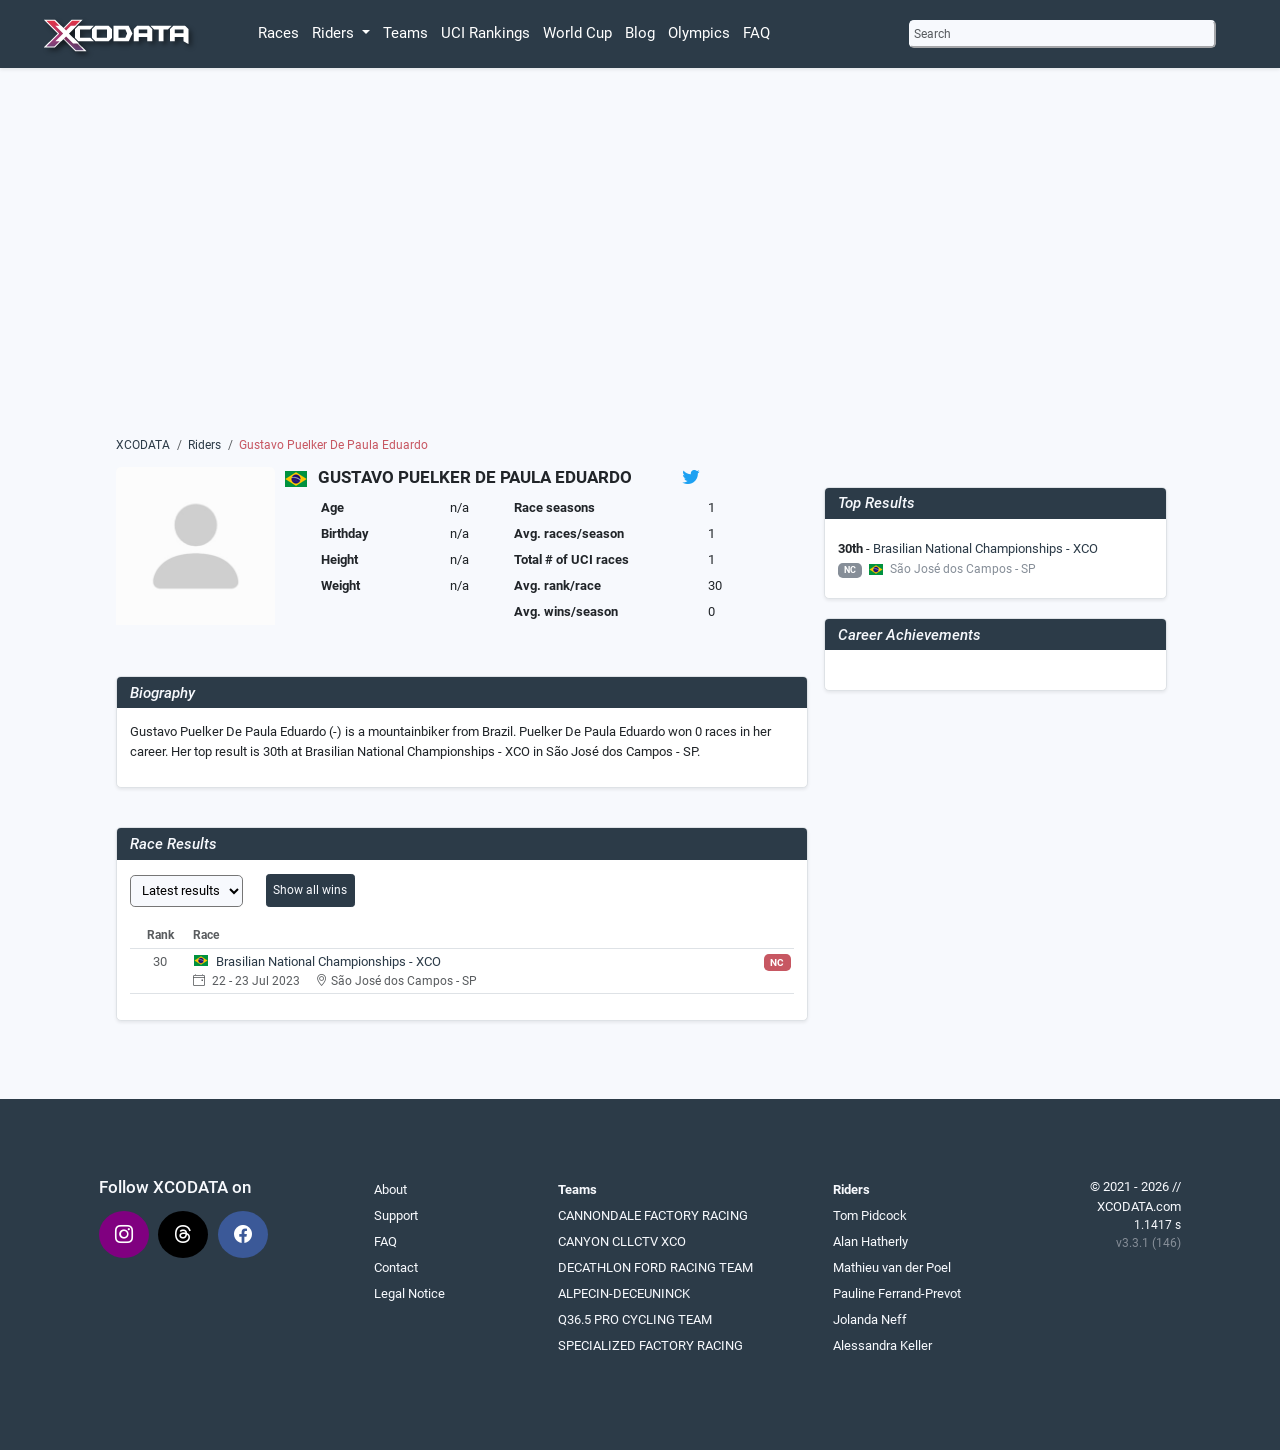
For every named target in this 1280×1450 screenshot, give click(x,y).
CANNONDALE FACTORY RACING (653, 1215)
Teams (405, 33)
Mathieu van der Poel (892, 1267)
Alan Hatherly (870, 1241)
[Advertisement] (639, 257)
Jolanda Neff (870, 1319)
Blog (640, 33)
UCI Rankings (485, 33)
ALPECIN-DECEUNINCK (624, 1293)
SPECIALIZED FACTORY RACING (650, 1345)
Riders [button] (335, 33)
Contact (396, 1267)
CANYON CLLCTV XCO (622, 1241)
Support (396, 1215)
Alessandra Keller (882, 1345)
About (390, 1189)
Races (278, 33)
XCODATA (143, 445)
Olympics (699, 33)
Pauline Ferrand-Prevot (897, 1293)
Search (932, 34)
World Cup (577, 33)
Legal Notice (409, 1293)
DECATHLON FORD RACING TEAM (655, 1267)
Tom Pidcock (870, 1215)
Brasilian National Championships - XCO (328, 961)
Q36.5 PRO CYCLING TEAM (635, 1319)
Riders (204, 445)
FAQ (756, 33)
